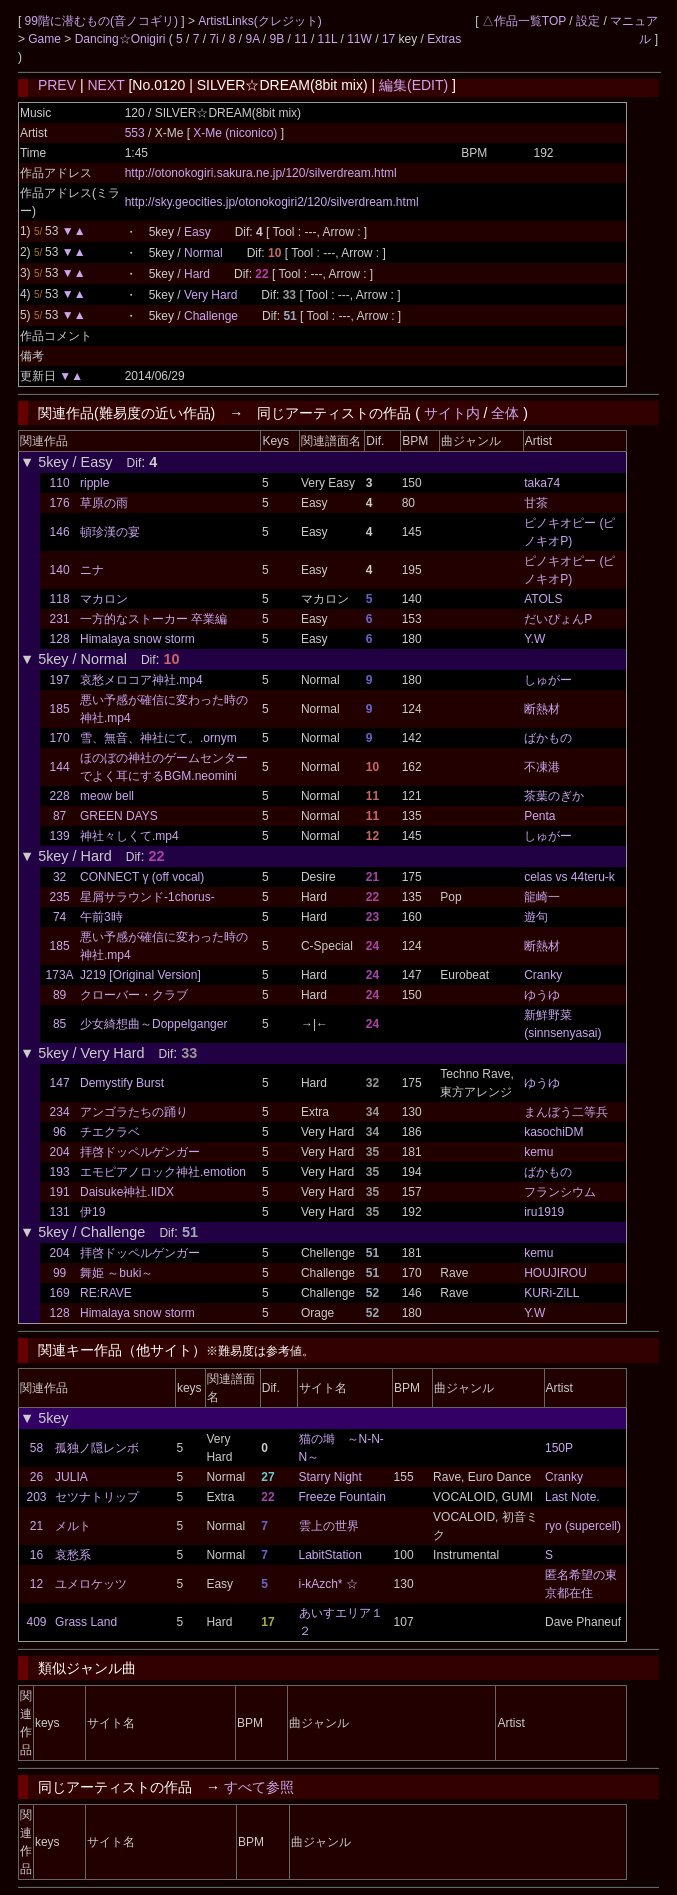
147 (60, 1083)
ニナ (92, 570)
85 (59, 1024)
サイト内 (452, 413)
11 (300, 39)
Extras (444, 39)
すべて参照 (259, 1787)
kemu (538, 1152)
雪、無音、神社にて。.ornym (158, 738)
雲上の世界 (329, 1526)
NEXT (105, 85)
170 (60, 738)
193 (60, 1172)
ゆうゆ (542, 995)
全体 (505, 413)
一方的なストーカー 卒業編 (153, 619)
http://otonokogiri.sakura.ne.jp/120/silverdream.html (261, 173)
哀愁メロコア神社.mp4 (141, 680)
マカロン (104, 599)
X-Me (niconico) (236, 133)
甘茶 (536, 503)
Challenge (211, 316)
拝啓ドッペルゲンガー (140, 1152)
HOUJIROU (555, 1273)
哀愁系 (73, 1555)
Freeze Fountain (342, 1497)
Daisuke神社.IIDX (127, 1192)
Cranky (543, 975)
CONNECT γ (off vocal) (142, 877)
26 (36, 1477)
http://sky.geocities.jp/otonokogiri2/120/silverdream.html (272, 202)
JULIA (71, 1477)
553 (135, 133)
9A (252, 39)
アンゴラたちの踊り (134, 1112)
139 (60, 836)
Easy (197, 232)
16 (36, 1555)
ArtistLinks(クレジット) (259, 21)
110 (60, 483)
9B (277, 39)
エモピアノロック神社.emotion (163, 1172)
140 (60, 570)
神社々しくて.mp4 (129, 836)
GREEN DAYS (119, 816)
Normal (203, 253)
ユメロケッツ (91, 1584)
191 (60, 1192)
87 (59, 816)
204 (60, 1152)
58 (36, 1448)
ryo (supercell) (583, 1526)
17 (388, 39)
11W (359, 39)
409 (36, 1622)
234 (60, 1112)
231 (60, 619)
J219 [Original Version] (140, 975)
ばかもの (548, 738)
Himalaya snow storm (137, 639)
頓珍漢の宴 (110, 532)
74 (59, 917)
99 (59, 1273)
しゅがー (548, 680)
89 (59, 995)
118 (60, 599)
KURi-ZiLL (551, 1293)
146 (60, 532)
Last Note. (572, 1497)
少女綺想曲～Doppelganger (153, 1024)
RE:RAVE (106, 1293)
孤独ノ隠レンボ (97, 1448)
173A (60, 975)
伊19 (92, 1212)
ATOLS (543, 599)
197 (60, 680)
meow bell (107, 796)
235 (60, 897)
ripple (94, 483)
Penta (539, 816)
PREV (57, 85)
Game (46, 39)
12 (36, 1584)
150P (559, 1448)
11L (328, 39)
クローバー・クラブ (134, 995)
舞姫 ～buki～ (116, 1273)
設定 (588, 21)
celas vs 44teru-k (569, 877)
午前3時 (101, 917)
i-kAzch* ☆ (328, 1584)
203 (36, 1497)
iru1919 (544, 1212)
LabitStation (330, 1555)
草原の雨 (104, 503)
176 (60, 503)
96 (59, 1132)
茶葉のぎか (554, 796)
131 (60, 1212)
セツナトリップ (97, 1497)
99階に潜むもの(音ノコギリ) (103, 21)
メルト (73, 1526)
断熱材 (542, 709)
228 (60, 796)
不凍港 (542, 767)
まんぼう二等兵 (566, 1112)
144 (60, 767)
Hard (197, 274)
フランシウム (560, 1192)
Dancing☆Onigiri (122, 39)
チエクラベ (110, 1132)
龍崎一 (542, 897)
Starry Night (330, 1477)
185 (60, 709)
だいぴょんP (558, 619)
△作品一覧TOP (524, 21)
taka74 (542, 483)
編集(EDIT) (413, 85)
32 (59, 877)
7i (213, 39)
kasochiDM (553, 1132)
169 (60, 1293)
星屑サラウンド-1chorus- (147, 897)
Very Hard (210, 295)
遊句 (536, 917)
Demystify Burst (122, 1083)
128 (60, 639)
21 (36, 1526)
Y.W (534, 639)
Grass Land (86, 1622)
